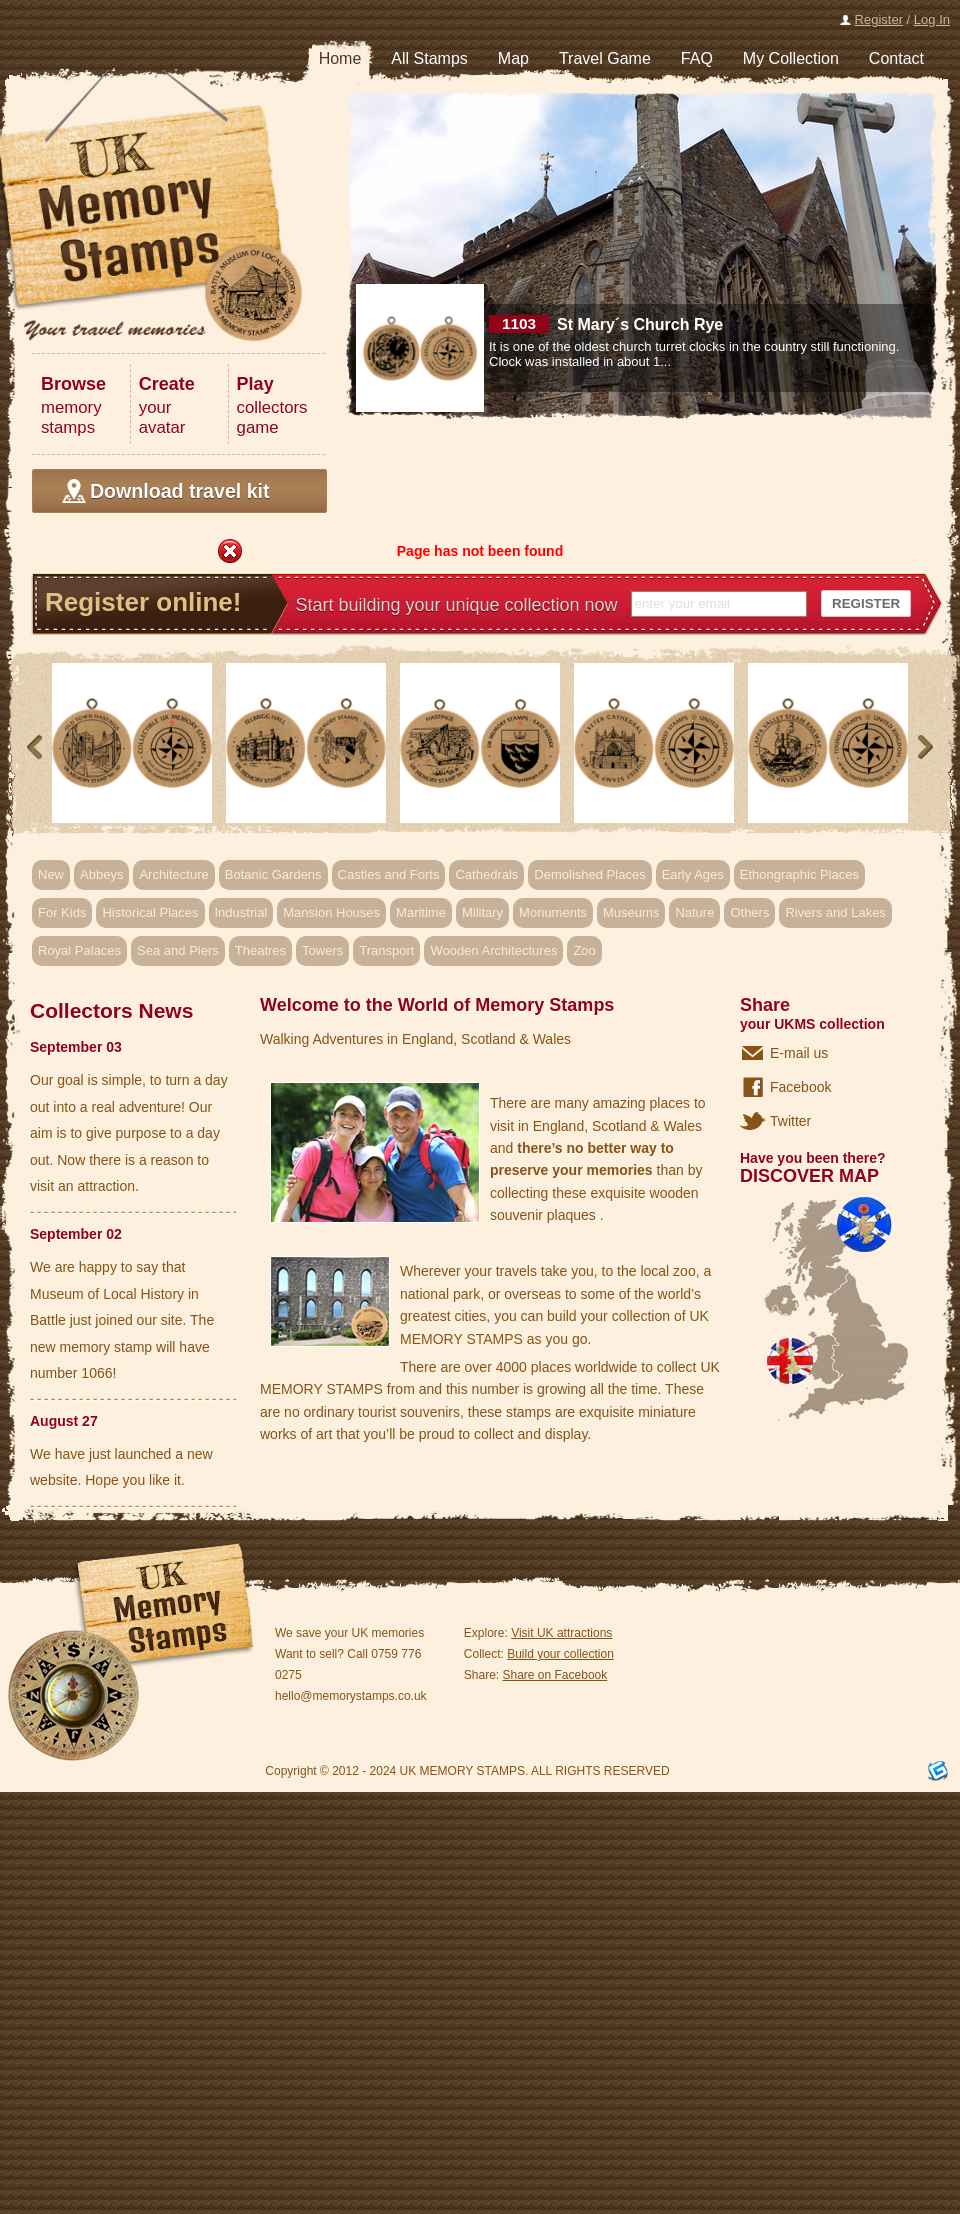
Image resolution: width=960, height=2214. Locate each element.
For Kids (62, 912)
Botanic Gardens (273, 874)
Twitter (790, 1121)
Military (482, 912)
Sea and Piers (178, 950)
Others (749, 912)
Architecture (173, 874)
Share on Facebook (555, 1675)
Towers (322, 950)
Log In (932, 19)
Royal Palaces (79, 950)
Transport (386, 950)
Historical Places (150, 912)
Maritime (421, 912)
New (51, 874)
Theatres (260, 950)
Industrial (241, 912)
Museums (631, 912)
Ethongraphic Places (799, 874)
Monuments (553, 912)
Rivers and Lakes (835, 912)
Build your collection (560, 1654)
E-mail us (799, 1053)
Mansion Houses (331, 912)
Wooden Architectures (493, 950)
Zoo (584, 950)
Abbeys (101, 874)
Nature (694, 912)
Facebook (800, 1087)
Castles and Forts (389, 874)
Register (879, 19)
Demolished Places (589, 874)
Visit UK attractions (561, 1633)
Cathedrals (486, 874)
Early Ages (693, 874)
